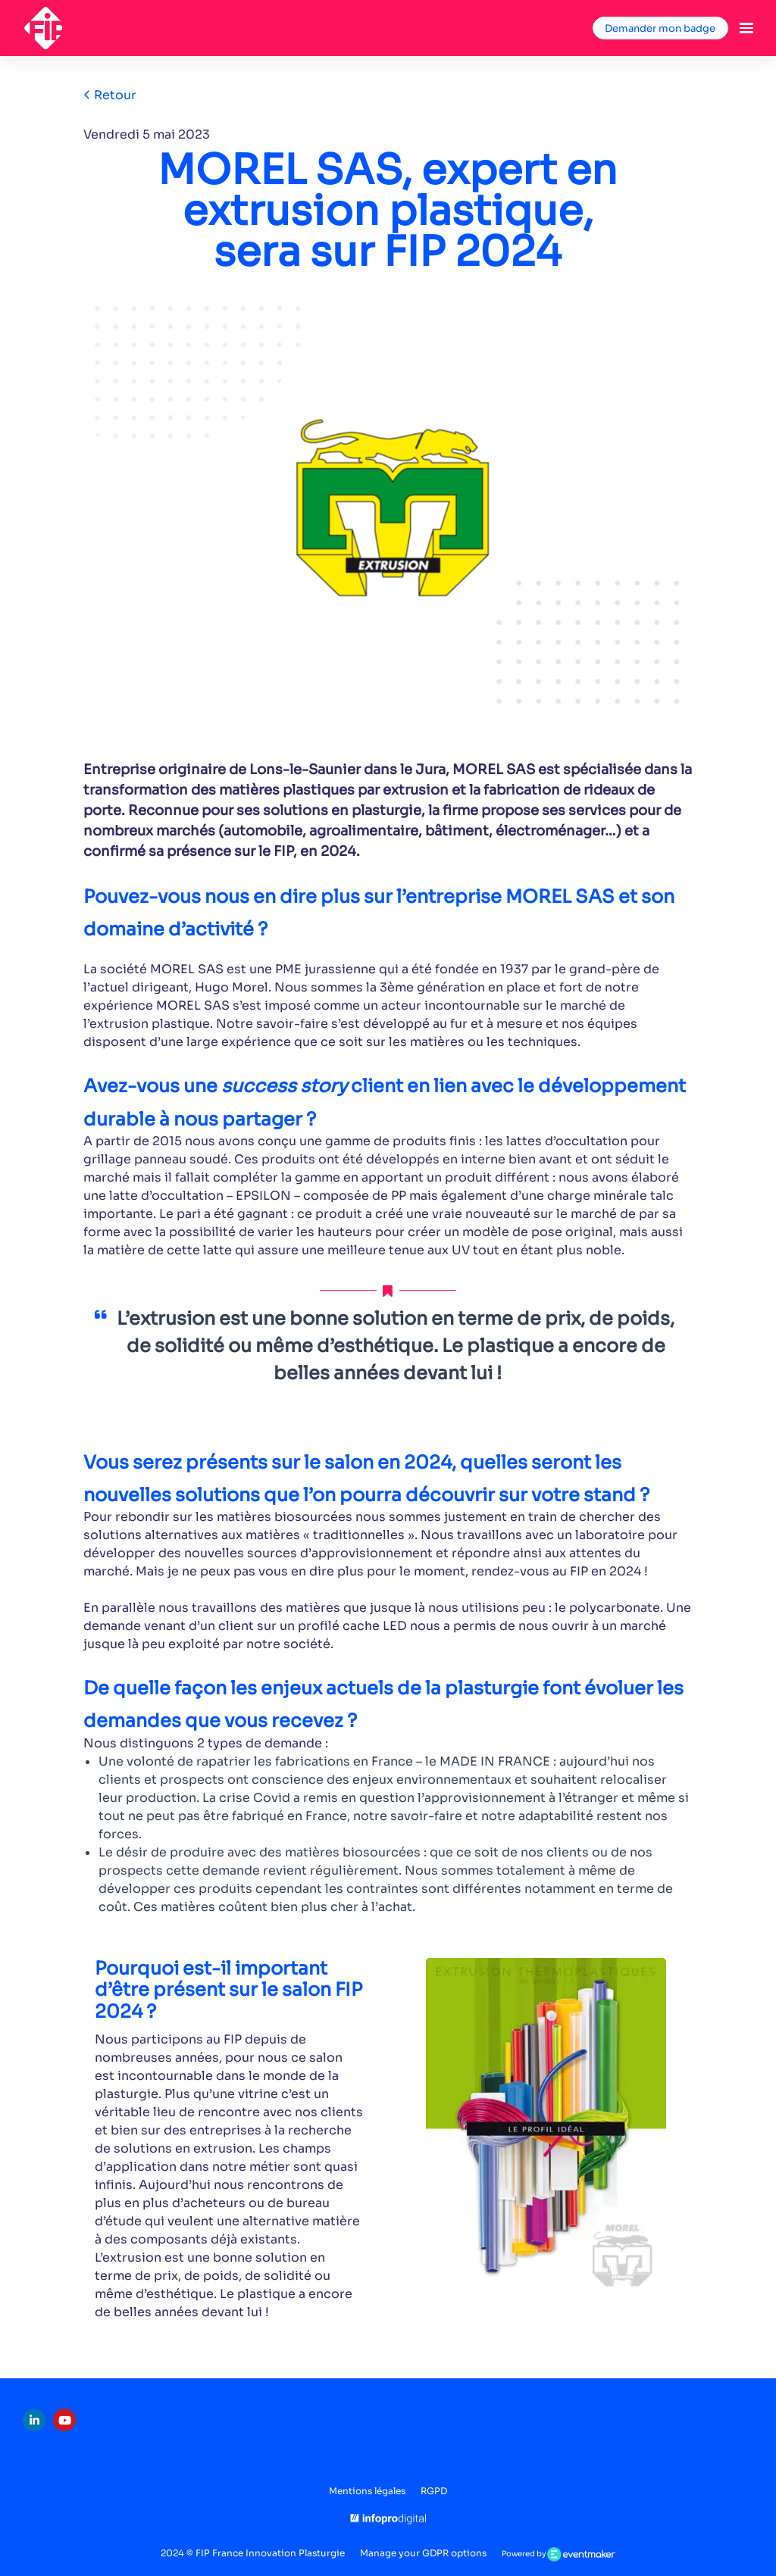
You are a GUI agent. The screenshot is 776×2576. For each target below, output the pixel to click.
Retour (109, 95)
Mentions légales (367, 2490)
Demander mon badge (660, 28)
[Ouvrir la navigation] (746, 28)
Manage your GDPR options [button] (423, 2553)
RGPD (434, 2490)
